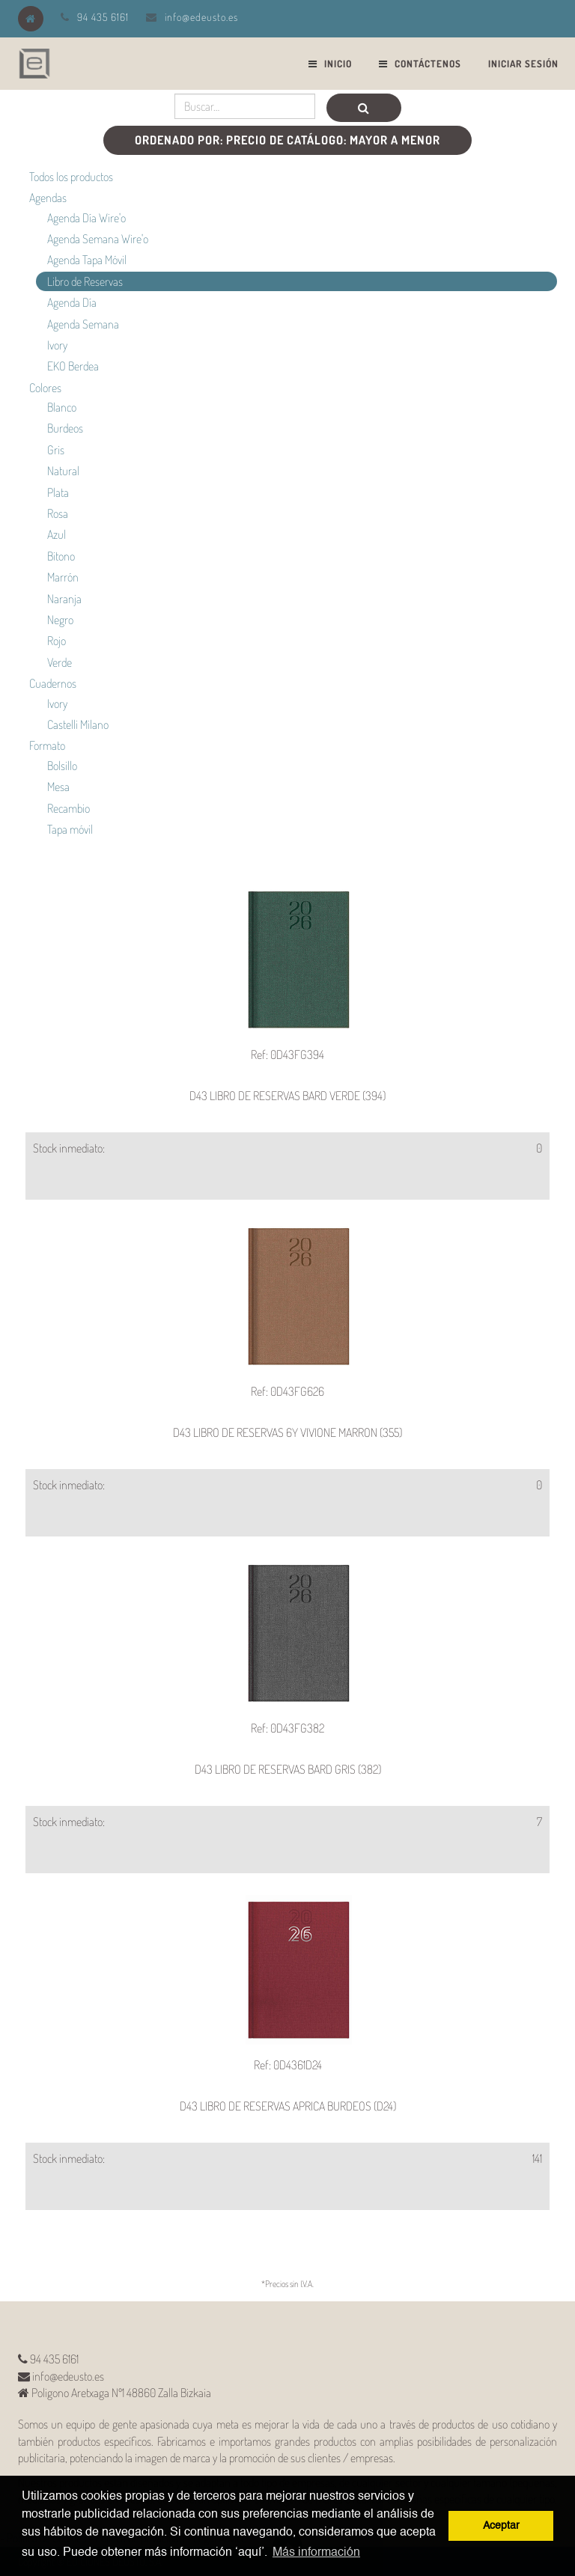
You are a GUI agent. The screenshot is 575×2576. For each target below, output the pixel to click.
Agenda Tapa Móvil (87, 259)
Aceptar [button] (501, 2526)
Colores (45, 387)
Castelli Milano (78, 724)
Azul (56, 534)
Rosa (57, 513)
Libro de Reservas (85, 281)
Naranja (64, 598)
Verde (59, 662)
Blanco (61, 407)
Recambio (68, 808)
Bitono (61, 556)
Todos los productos (71, 176)
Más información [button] (316, 2553)
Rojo (56, 640)
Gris (55, 449)
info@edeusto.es (201, 16)
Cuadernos (52, 683)
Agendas (48, 197)
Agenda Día (72, 302)
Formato (47, 745)
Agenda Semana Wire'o (97, 238)
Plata (58, 492)
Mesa (58, 786)
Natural (63, 470)
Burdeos (65, 428)
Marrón (63, 577)
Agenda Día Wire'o (86, 217)
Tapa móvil (70, 829)
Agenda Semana (83, 324)
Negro (60, 619)
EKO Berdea (73, 365)
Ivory (57, 345)
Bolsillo (62, 765)
